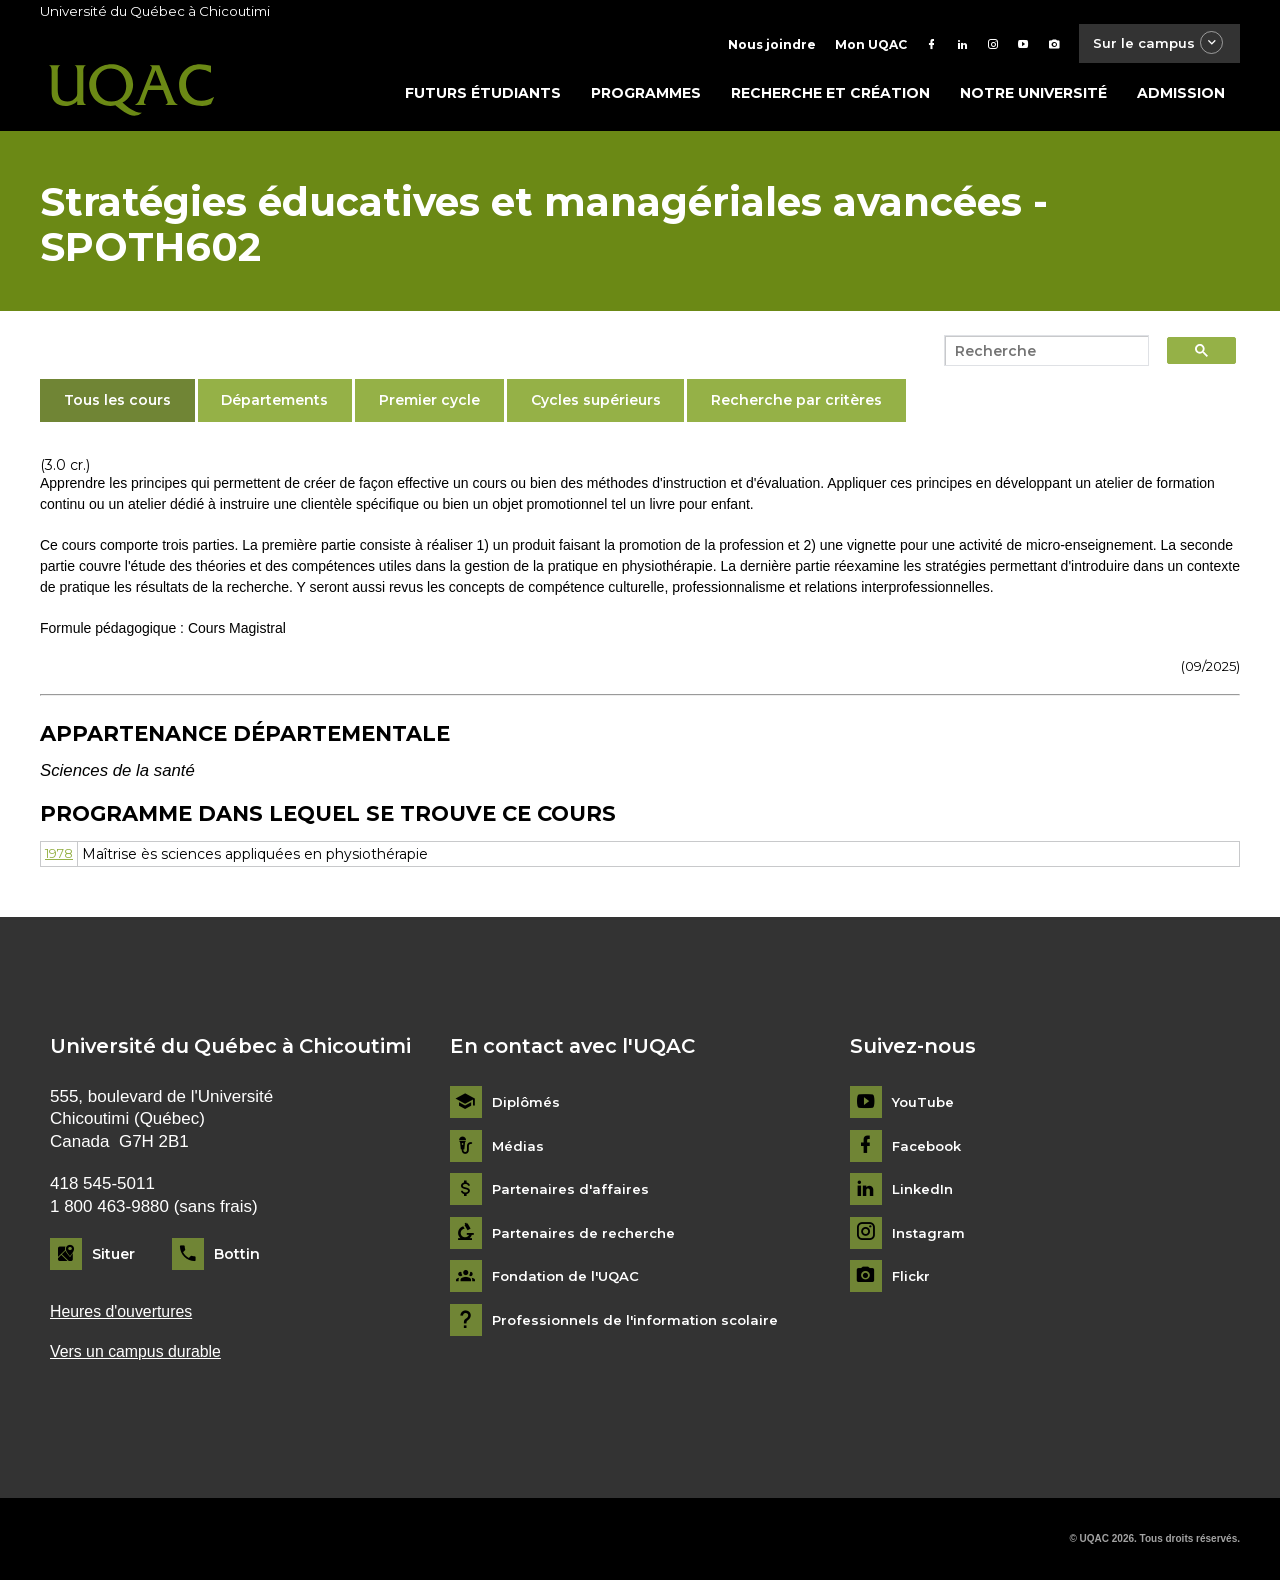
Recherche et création (830, 97)
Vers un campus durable (141, 1358)
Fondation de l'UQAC (570, 1281)
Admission (1181, 97)
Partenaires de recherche (587, 1237)
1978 (62, 858)
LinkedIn (924, 1194)
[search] (1041, 355)
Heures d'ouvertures (126, 1316)
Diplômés (527, 1106)
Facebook (929, 1150)
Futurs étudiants (483, 97)
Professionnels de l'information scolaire (641, 1324)
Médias (518, 1150)
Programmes (646, 97)
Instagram (929, 1237)
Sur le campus (1153, 44)
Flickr (912, 1281)
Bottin (237, 1258)
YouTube (924, 1106)
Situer (113, 1258)
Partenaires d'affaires (572, 1194)
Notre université (1033, 97)
